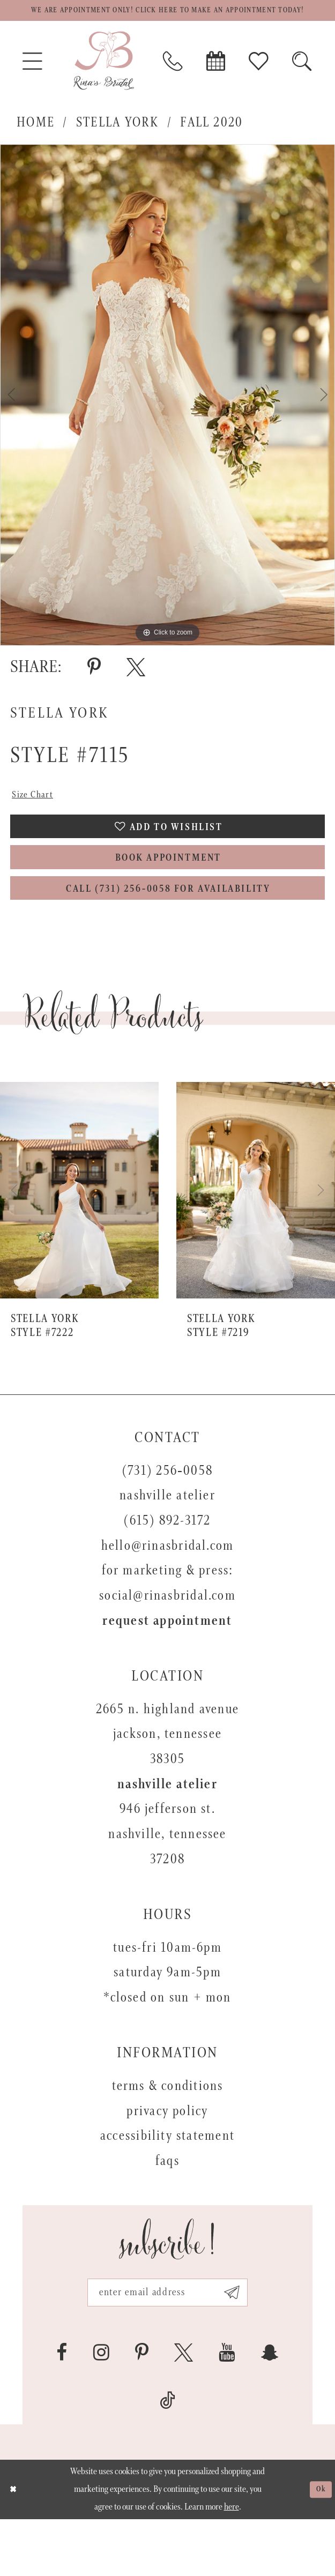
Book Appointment (168, 895)
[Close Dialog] (15, 2546)
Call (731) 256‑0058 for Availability (168, 935)
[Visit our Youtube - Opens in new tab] (227, 2409)
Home (36, 143)
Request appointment (167, 1669)
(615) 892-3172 (167, 1569)
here (231, 2564)
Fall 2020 (211, 143)
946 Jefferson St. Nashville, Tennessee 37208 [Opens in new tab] (167, 1882)
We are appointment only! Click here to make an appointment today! (167, 21)
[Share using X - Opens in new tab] (135, 688)
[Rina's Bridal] (103, 82)
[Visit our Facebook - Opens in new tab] (61, 2409)
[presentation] (79, 1239)
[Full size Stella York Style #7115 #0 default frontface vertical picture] (167, 416)
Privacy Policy (167, 2160)
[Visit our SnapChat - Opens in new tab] (270, 2409)
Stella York (117, 143)
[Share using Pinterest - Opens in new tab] (94, 688)
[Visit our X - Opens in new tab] (183, 2409)
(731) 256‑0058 (167, 1519)
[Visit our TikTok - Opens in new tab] (167, 2457)
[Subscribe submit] (250, 2345)
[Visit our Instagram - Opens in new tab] (101, 2409)
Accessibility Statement (167, 2184)
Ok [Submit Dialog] (318, 2546)
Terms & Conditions (168, 2135)
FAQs (167, 2210)
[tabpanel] (167, 416)
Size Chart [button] (38, 818)
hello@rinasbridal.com (167, 1594)
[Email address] (167, 2345)
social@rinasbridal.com (167, 1644)
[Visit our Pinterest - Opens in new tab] (141, 2409)
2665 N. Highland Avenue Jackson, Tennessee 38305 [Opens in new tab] (167, 1783)
